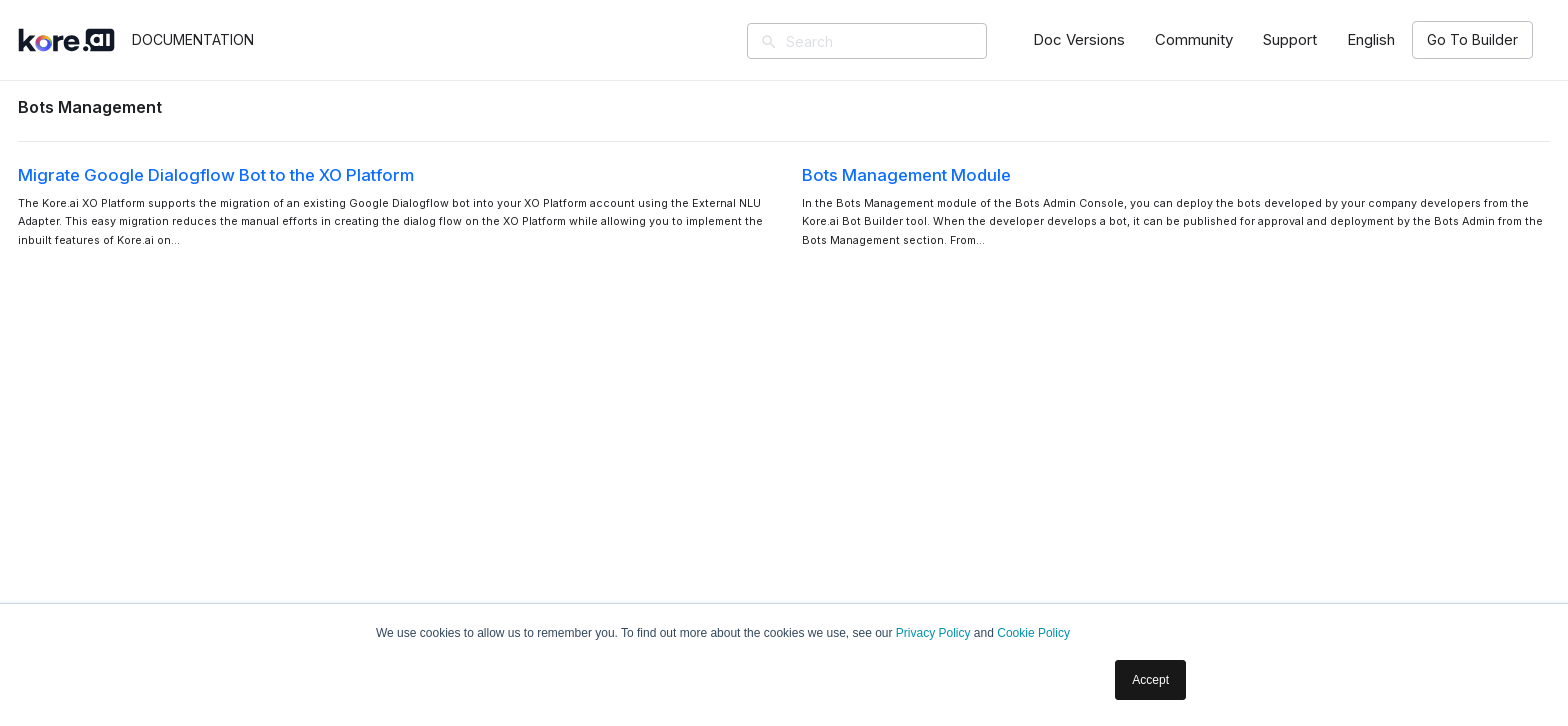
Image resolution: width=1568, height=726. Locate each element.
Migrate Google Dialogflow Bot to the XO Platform (216, 175)
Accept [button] (1150, 680)
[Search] (896, 41)
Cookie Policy (1033, 633)
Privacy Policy (933, 633)
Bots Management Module (906, 175)
